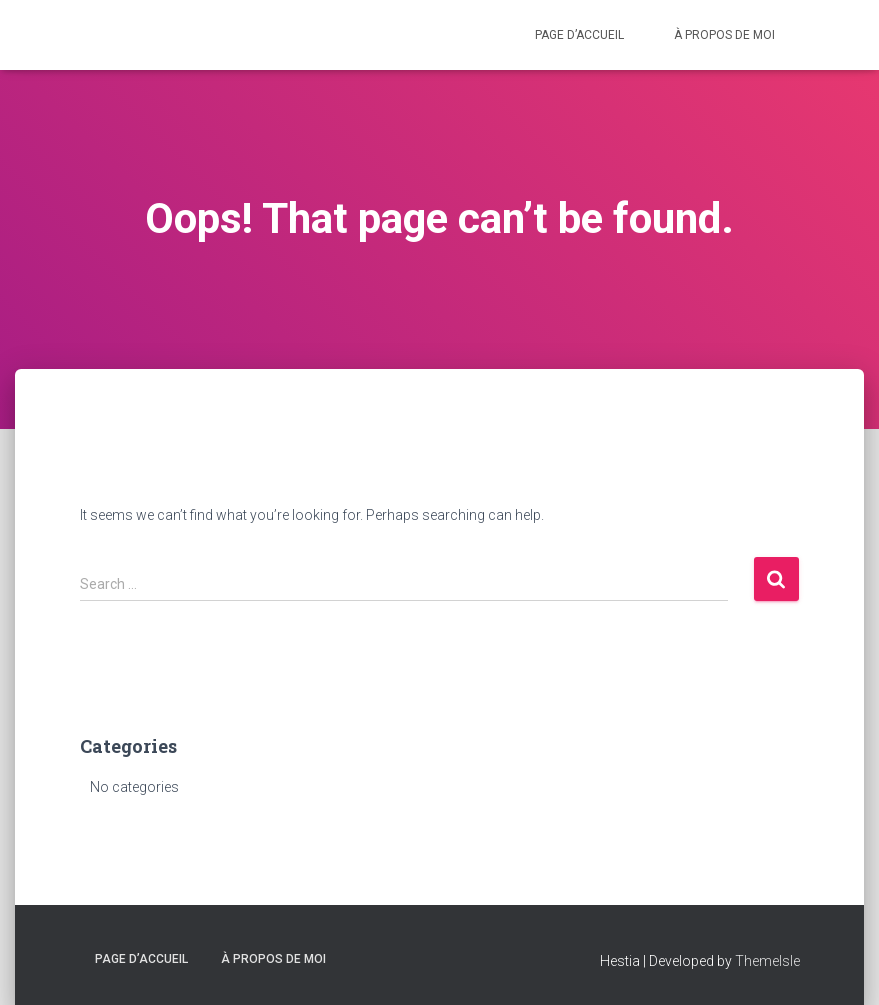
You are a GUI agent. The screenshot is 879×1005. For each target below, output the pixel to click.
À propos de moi (724, 35)
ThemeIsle (767, 961)
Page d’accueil (579, 35)
